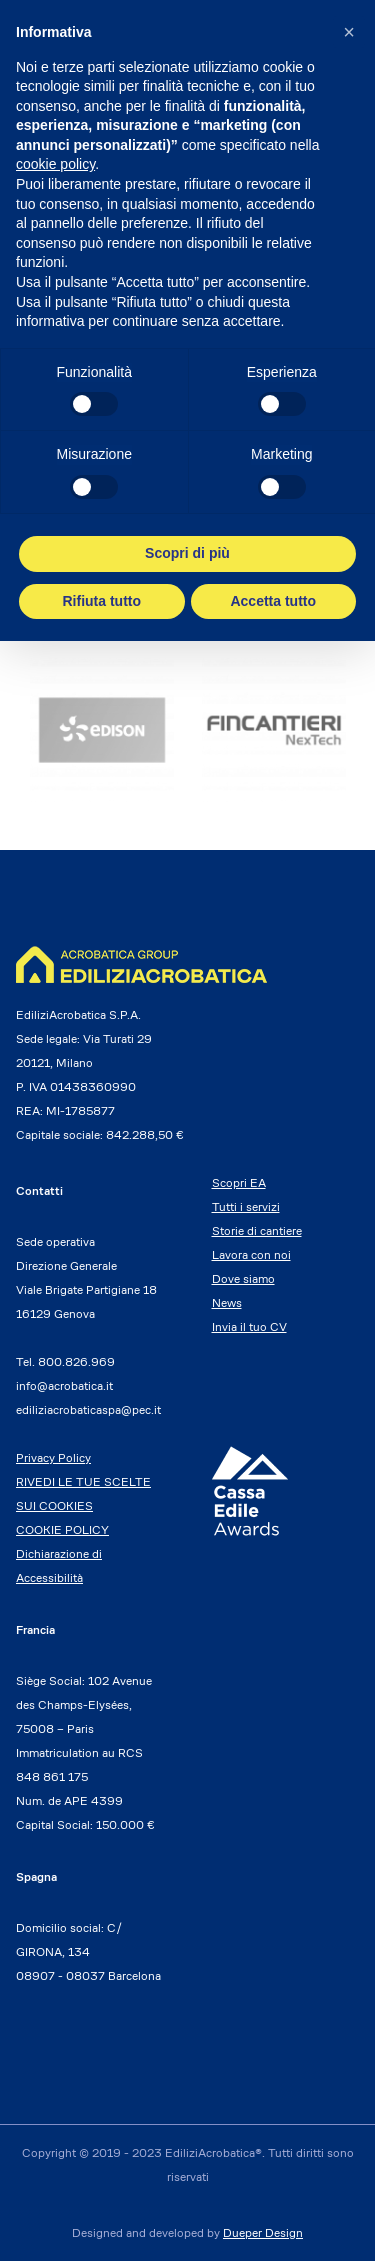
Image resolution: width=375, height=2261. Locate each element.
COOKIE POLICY (62, 1529)
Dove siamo (243, 1278)
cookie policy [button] (55, 164)
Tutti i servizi (246, 1206)
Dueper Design (263, 2232)
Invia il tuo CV (249, 1326)
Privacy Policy (53, 1457)
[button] (349, 32)
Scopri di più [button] (187, 553)
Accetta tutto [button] (273, 601)
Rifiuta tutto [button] (101, 601)
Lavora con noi (251, 1254)
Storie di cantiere (257, 1230)
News (227, 1302)
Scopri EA (239, 1182)
